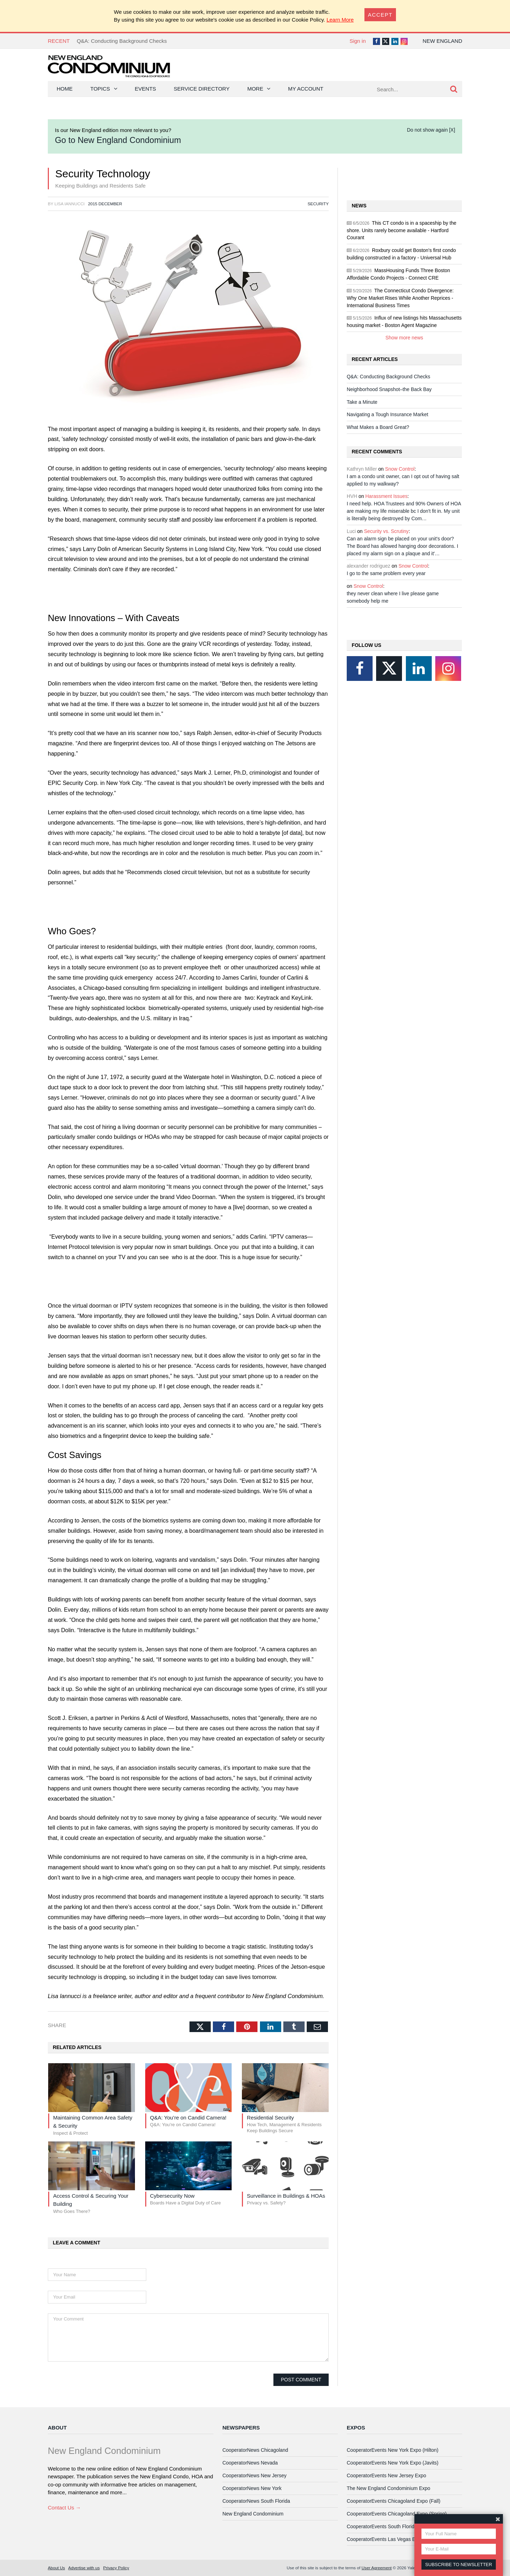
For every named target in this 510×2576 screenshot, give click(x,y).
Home (65, 89)
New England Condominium (252, 2514)
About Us (56, 2567)
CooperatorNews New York (252, 2488)
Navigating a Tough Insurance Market (387, 414)
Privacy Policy (116, 2567)
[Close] (380, 14)
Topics (100, 89)
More (255, 89)
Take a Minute (362, 402)
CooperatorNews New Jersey (254, 2475)
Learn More (340, 20)
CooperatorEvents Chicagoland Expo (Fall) (393, 2501)
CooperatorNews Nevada (250, 2463)
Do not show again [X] (431, 130)
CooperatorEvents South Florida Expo (388, 2526)
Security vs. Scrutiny (386, 531)
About (57, 2428)
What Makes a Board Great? (378, 427)
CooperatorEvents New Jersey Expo (386, 2475)
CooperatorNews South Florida (256, 2501)
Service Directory (202, 89)
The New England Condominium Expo (388, 2488)
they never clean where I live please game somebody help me (393, 597)
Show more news (404, 337)
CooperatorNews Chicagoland (255, 2450)
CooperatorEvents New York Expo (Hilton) (392, 2450)
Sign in (358, 41)
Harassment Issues (387, 496)
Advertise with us (84, 2567)
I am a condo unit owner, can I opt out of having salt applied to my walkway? (403, 480)
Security (318, 203)
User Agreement (377, 2567)
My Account (305, 89)
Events (145, 89)
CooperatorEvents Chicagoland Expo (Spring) (397, 2514)
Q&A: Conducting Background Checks (122, 41)
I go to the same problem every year (386, 573)
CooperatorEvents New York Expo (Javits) (392, 2463)
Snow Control (399, 469)
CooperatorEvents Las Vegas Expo (385, 2539)
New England (442, 41)
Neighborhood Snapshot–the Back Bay (389, 389)
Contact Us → (64, 2508)
